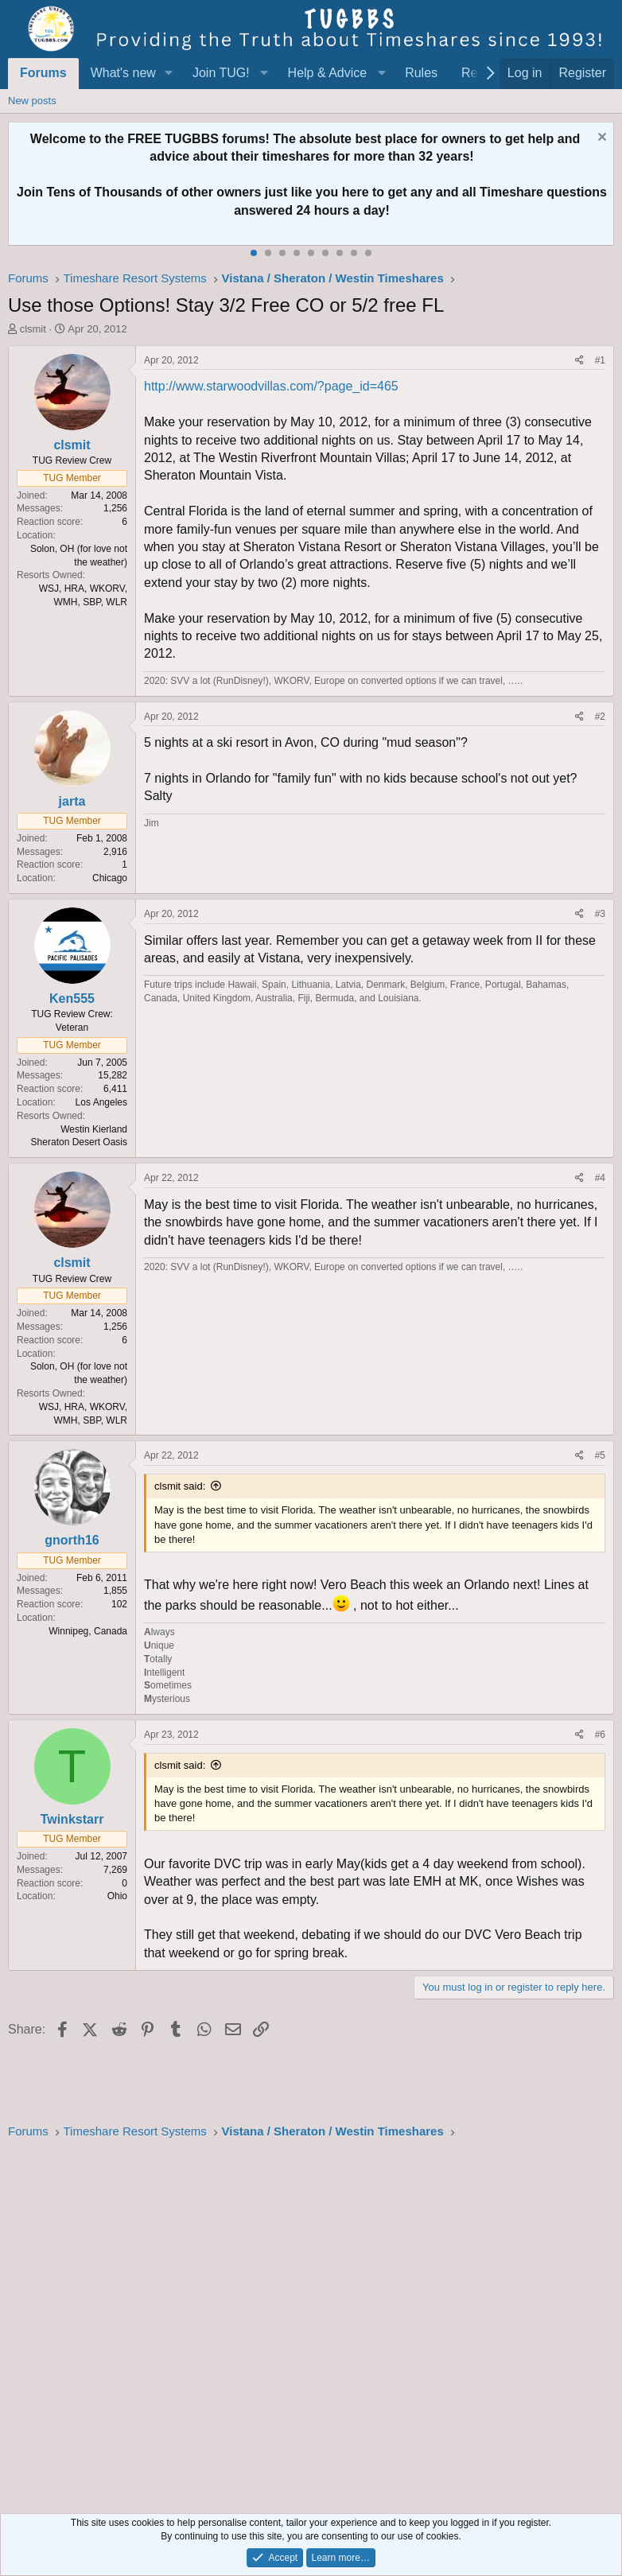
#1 (600, 360)
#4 (600, 1177)
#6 (600, 1734)
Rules (421, 73)
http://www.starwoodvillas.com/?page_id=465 (271, 386)
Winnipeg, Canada (88, 1631)
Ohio (117, 1896)
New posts (32, 101)
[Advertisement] (311, 2322)
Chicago (109, 878)
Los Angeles (101, 1102)
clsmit (33, 329)
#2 (600, 716)
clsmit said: (179, 1486)
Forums (43, 73)
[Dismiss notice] (600, 138)
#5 (600, 1455)
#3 (600, 913)
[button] (169, 73)
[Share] (579, 361)
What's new (123, 73)
